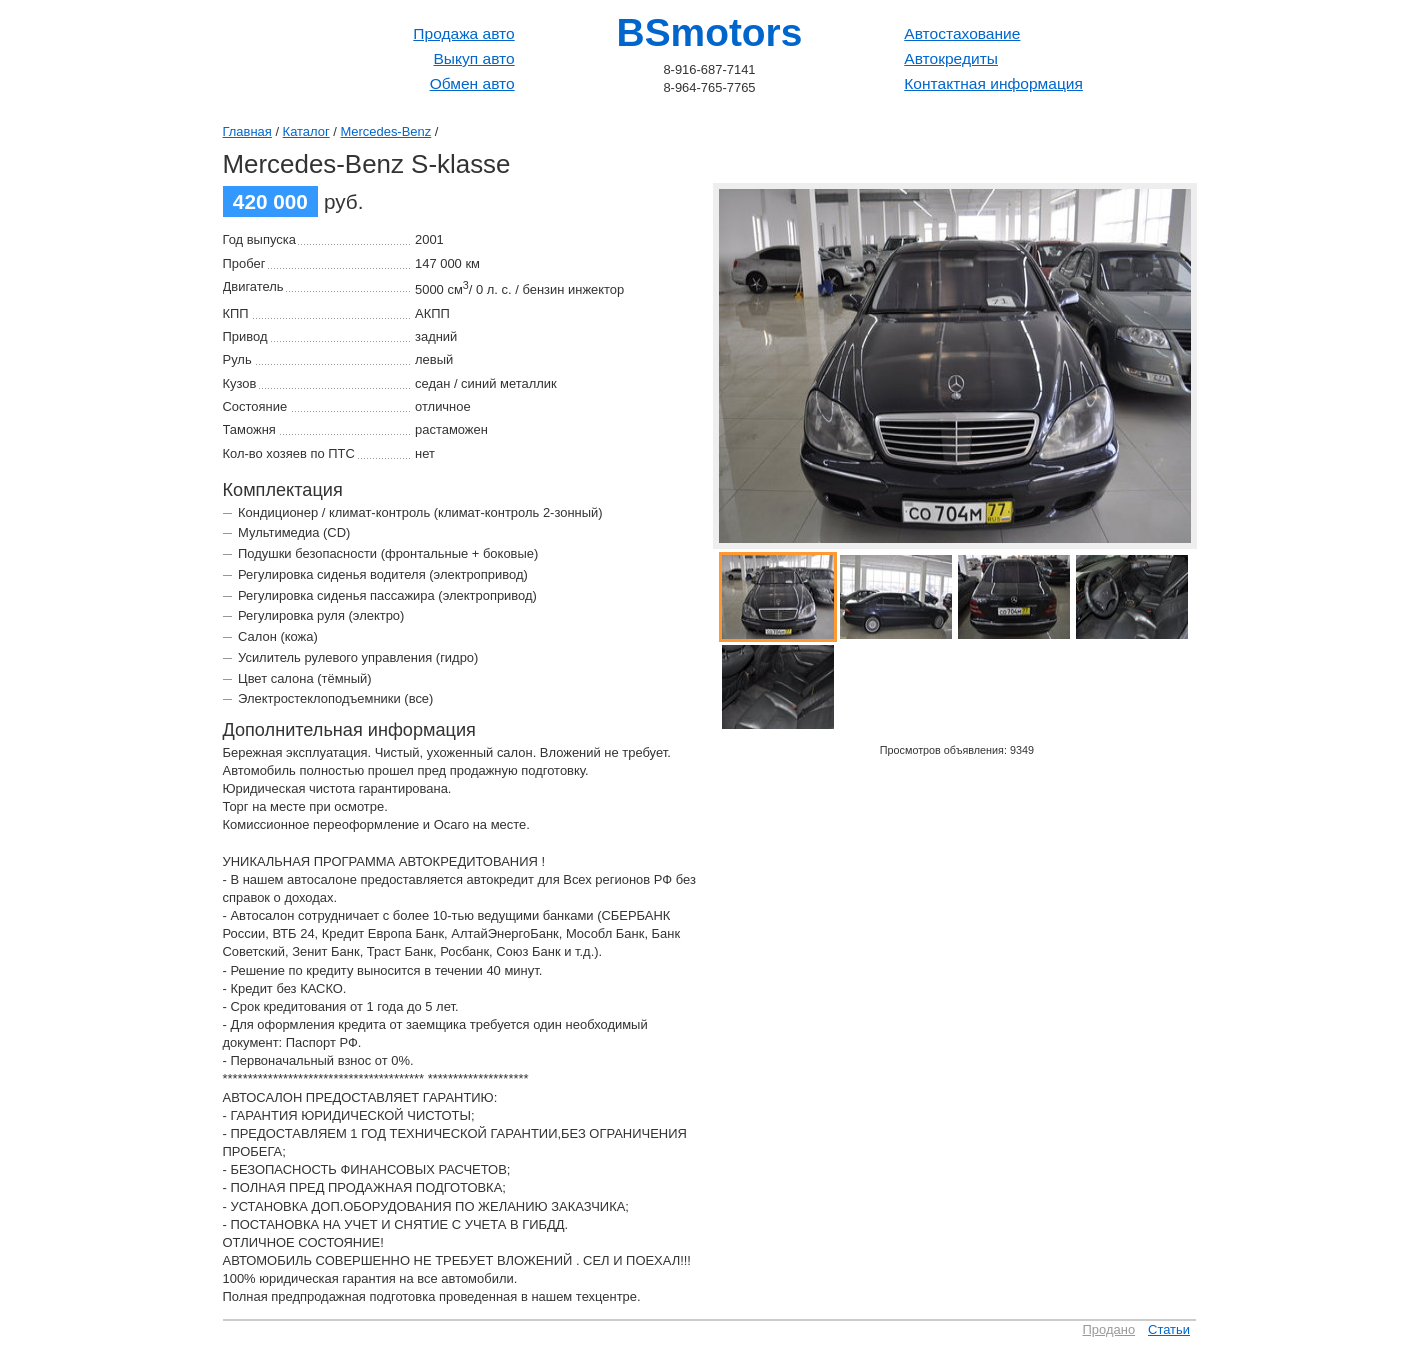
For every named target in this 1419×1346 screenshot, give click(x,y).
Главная (247, 131)
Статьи (1169, 1329)
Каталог (306, 131)
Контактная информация (993, 83)
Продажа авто (463, 33)
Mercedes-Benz (386, 131)
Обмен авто (472, 83)
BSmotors (710, 32)
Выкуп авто (473, 58)
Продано (1109, 1329)
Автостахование (962, 33)
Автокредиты (951, 58)
